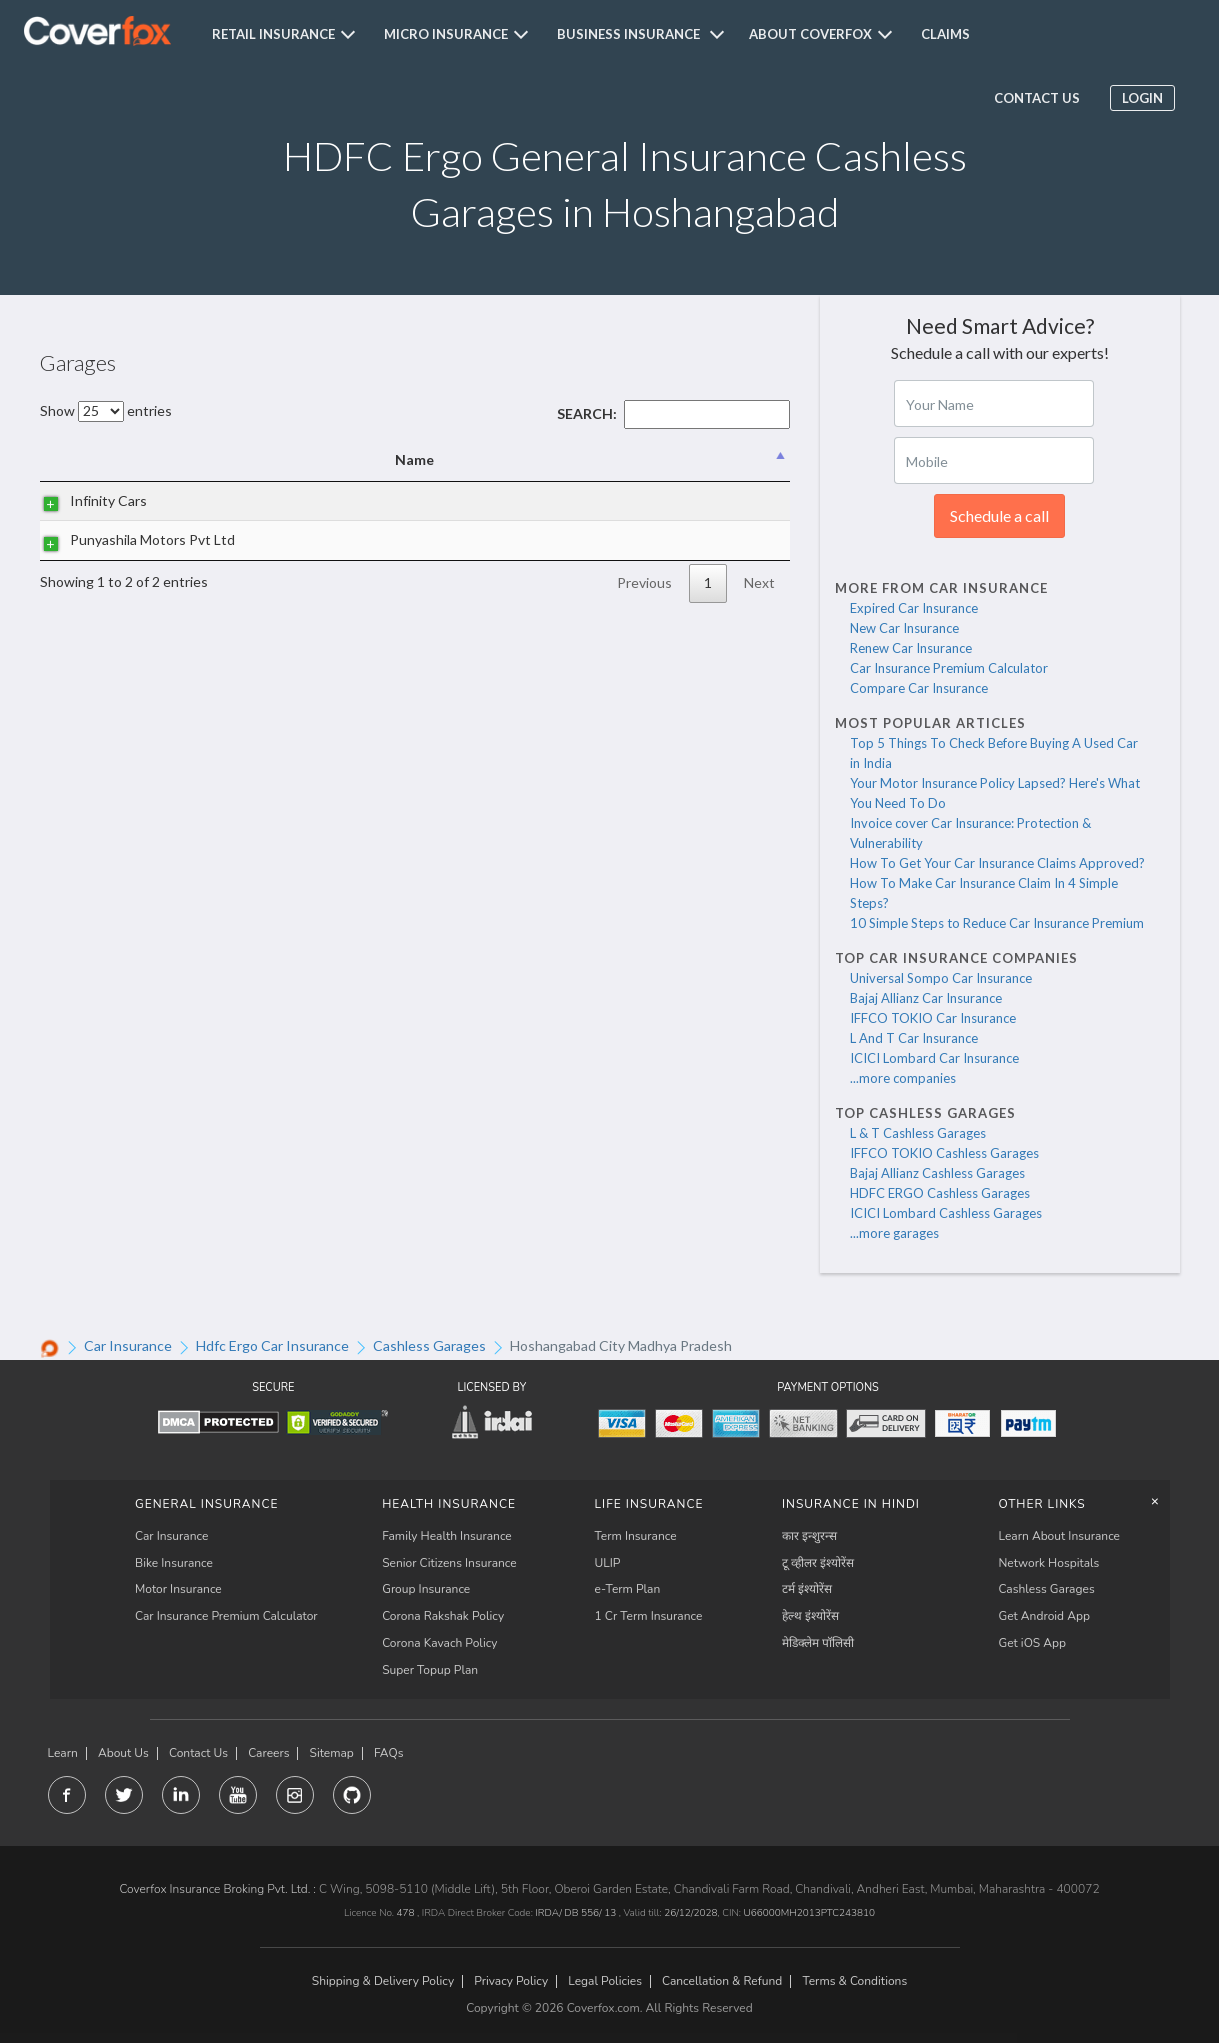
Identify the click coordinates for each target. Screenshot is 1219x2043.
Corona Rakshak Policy (443, 1616)
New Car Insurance (904, 628)
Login (1140, 98)
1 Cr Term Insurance (649, 1616)
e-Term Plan (628, 1589)
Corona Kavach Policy (439, 1643)
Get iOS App (1033, 1643)
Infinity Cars (88, 511)
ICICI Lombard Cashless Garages (946, 1213)
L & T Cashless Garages (918, 1133)
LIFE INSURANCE (649, 1504)
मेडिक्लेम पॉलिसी (818, 1643)
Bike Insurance (174, 1563)
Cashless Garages (1047, 1589)
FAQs (388, 1753)
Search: (673, 413)
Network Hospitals (1049, 1563)
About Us (123, 1753)
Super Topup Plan (430, 1670)
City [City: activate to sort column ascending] (624, 459)
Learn (63, 1753)
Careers (268, 1753)
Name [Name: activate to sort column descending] (119, 459)
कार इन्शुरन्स (809, 1536)
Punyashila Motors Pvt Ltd (108, 573)
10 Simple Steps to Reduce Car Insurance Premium (997, 923)
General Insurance (207, 1504)
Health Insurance (449, 1504)
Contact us (1035, 98)
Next (759, 627)
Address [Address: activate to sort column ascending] (385, 459)
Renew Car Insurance (911, 648)
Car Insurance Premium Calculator (949, 668)
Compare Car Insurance (919, 688)
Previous (644, 627)
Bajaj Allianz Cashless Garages (937, 1173)
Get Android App (1044, 1616)
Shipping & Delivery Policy (383, 1981)
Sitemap (332, 1753)
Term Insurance (636, 1536)
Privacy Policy (511, 1981)
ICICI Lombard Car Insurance (934, 1058)
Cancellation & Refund (722, 1981)
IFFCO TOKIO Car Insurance (933, 1018)
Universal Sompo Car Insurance (941, 978)
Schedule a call (999, 515)
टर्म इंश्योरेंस (807, 1589)
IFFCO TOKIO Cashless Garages (944, 1153)
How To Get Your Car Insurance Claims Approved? (997, 863)
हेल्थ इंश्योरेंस (810, 1616)
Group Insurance (426, 1589)
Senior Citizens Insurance (449, 1563)
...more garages (894, 1233)
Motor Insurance (178, 1589)
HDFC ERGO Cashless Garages (940, 1193)
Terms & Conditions (854, 1981)
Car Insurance (171, 1536)
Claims (945, 34)
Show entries (106, 410)
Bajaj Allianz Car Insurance (926, 998)
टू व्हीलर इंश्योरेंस (818, 1563)
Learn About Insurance (1060, 1536)
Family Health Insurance (447, 1536)
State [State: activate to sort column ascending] (733, 459)
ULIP (608, 1563)
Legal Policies (605, 1981)
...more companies (903, 1078)
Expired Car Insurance (914, 608)
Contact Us (198, 1753)
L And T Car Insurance (914, 1038)
